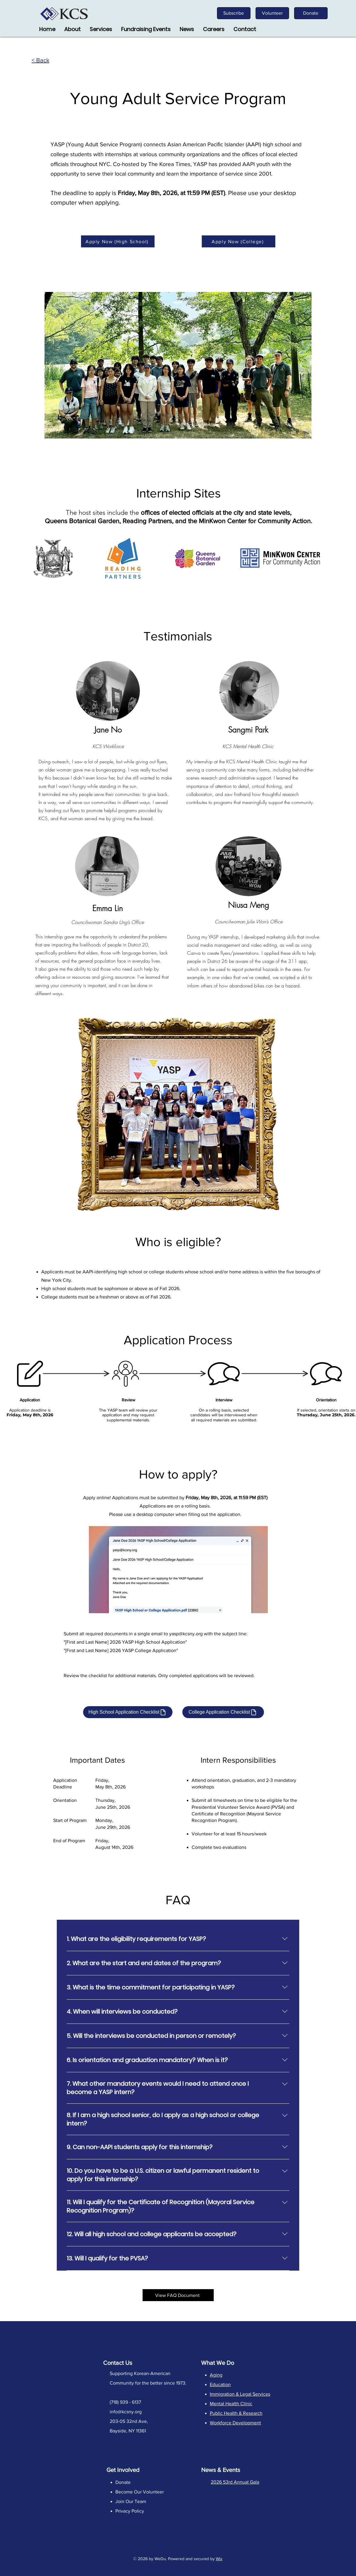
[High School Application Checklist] (127, 1712)
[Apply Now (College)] (238, 241)
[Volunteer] (272, 13)
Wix (219, 2558)
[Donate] (311, 13)
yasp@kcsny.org (186, 1633)
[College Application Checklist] (223, 1712)
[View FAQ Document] (178, 2295)
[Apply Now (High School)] (118, 241)
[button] (101, 29)
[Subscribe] (233, 13)
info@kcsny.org (126, 2411)
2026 (143, 2558)
